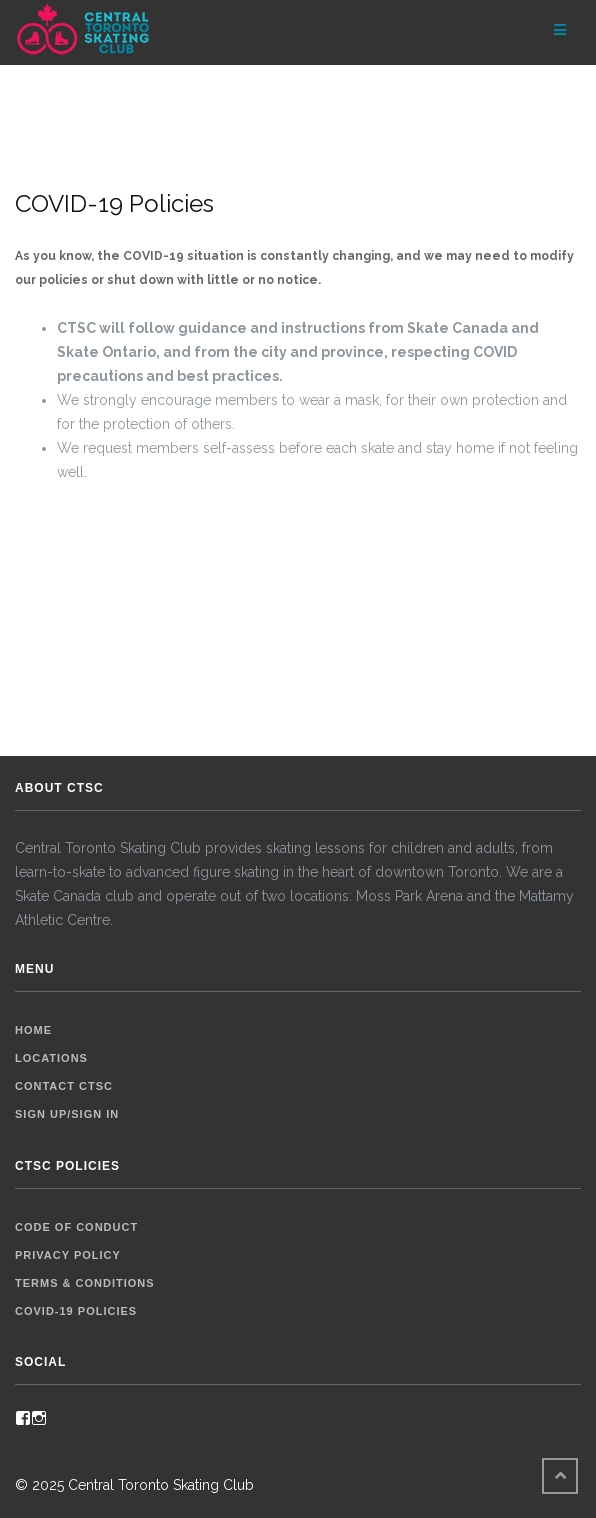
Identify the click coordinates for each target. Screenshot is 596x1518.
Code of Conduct (76, 1227)
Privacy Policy (68, 1255)
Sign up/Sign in (67, 1114)
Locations (51, 1058)
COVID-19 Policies (76, 1311)
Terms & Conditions (85, 1283)
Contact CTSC (64, 1086)
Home (33, 1030)
